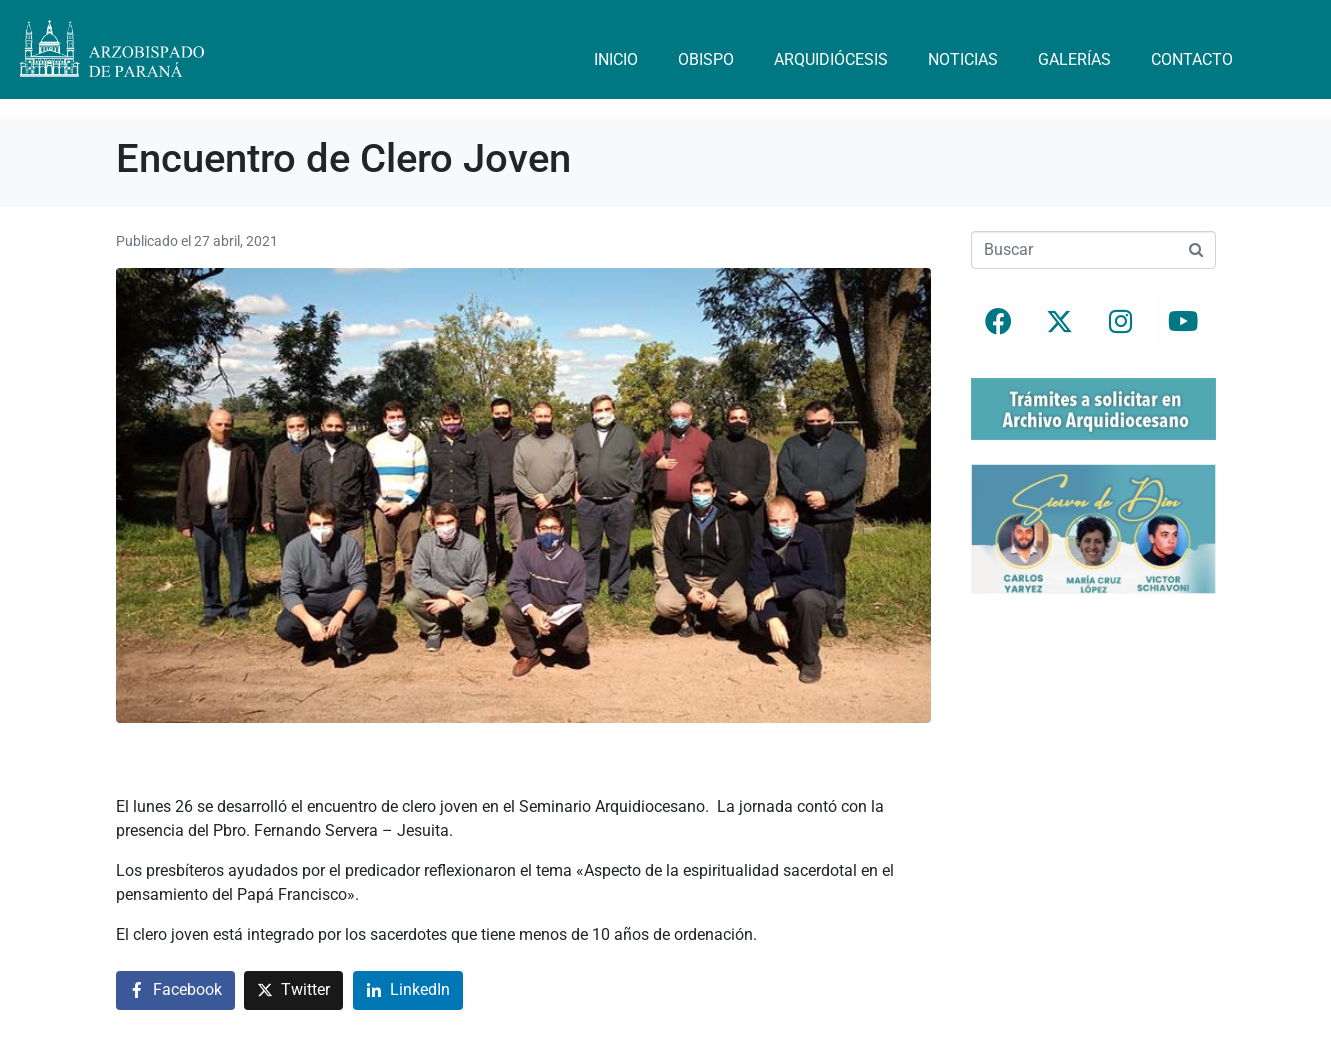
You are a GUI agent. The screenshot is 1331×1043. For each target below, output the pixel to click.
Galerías (1074, 59)
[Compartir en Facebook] (175, 990)
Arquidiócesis (831, 59)
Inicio (616, 59)
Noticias (963, 59)
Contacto (1192, 59)
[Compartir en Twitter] (293, 990)
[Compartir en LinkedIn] (408, 990)
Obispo (706, 59)
